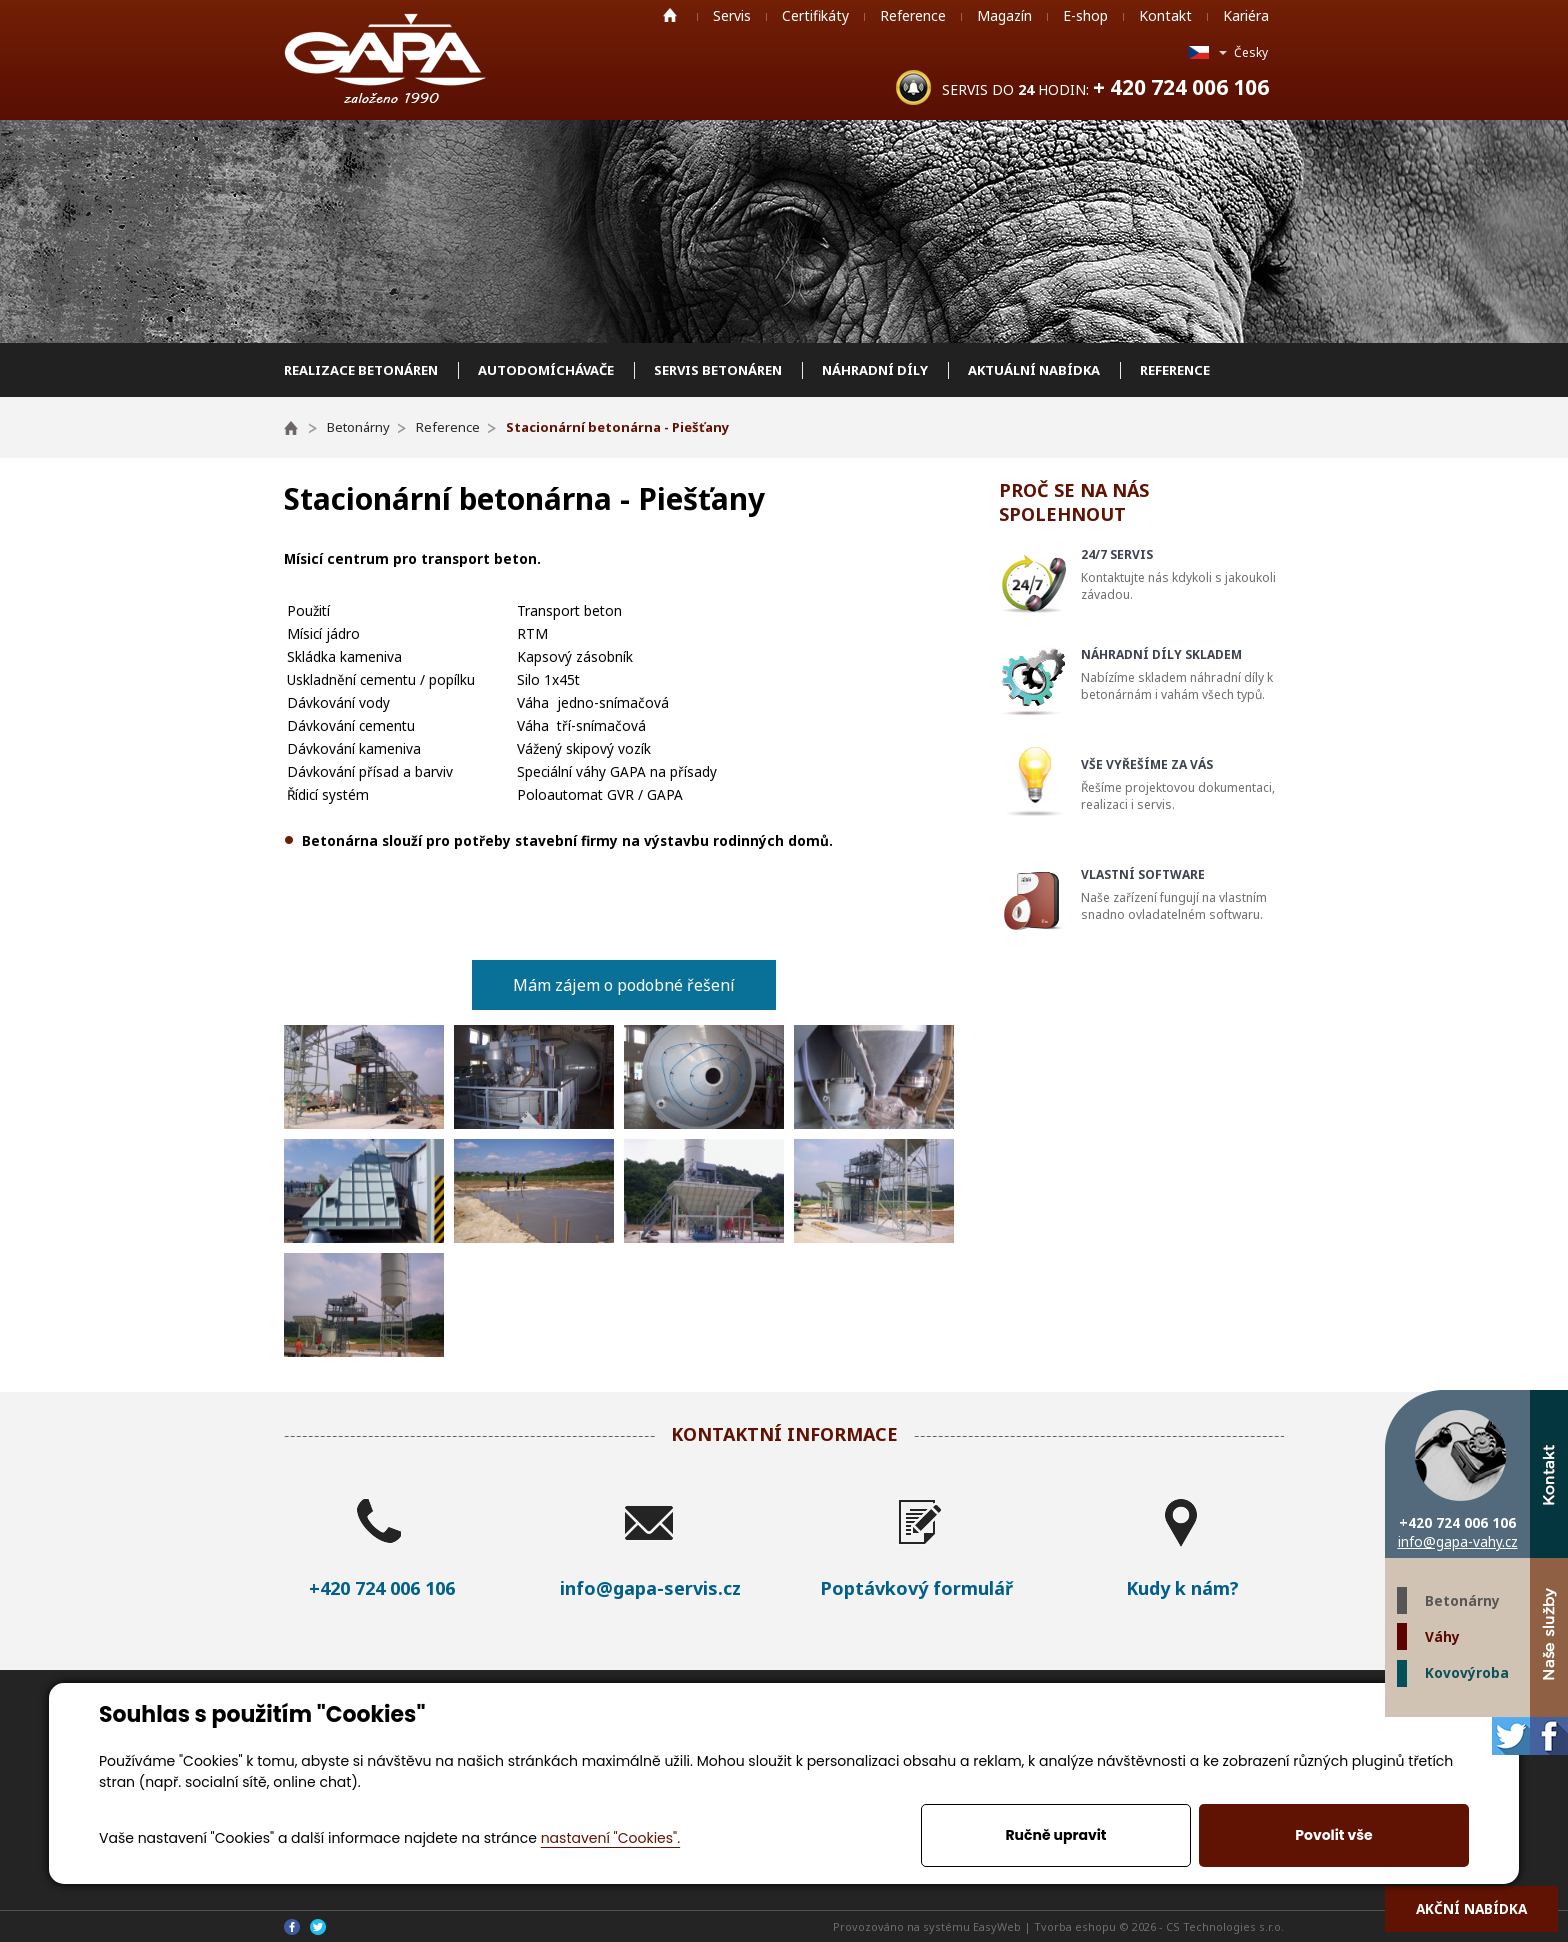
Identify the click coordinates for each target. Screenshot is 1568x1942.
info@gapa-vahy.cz (1458, 1541)
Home (670, 15)
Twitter (1511, 1736)
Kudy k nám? (1182, 1588)
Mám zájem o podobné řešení (624, 985)
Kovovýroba (1467, 1672)
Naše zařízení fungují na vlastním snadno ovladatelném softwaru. (1185, 894)
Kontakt (1165, 15)
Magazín (1004, 15)
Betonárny (1462, 1600)
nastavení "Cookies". (610, 1838)
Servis (732, 15)
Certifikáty (815, 15)
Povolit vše (1333, 1835)
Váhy (1442, 1636)
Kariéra (1246, 15)
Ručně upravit (1055, 1835)
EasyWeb (997, 1926)
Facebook (1549, 1736)
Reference (913, 15)
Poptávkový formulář (916, 1588)
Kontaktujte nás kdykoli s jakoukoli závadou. (1185, 574)
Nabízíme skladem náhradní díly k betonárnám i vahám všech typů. (1185, 674)
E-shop (1085, 15)
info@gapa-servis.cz (650, 1588)
